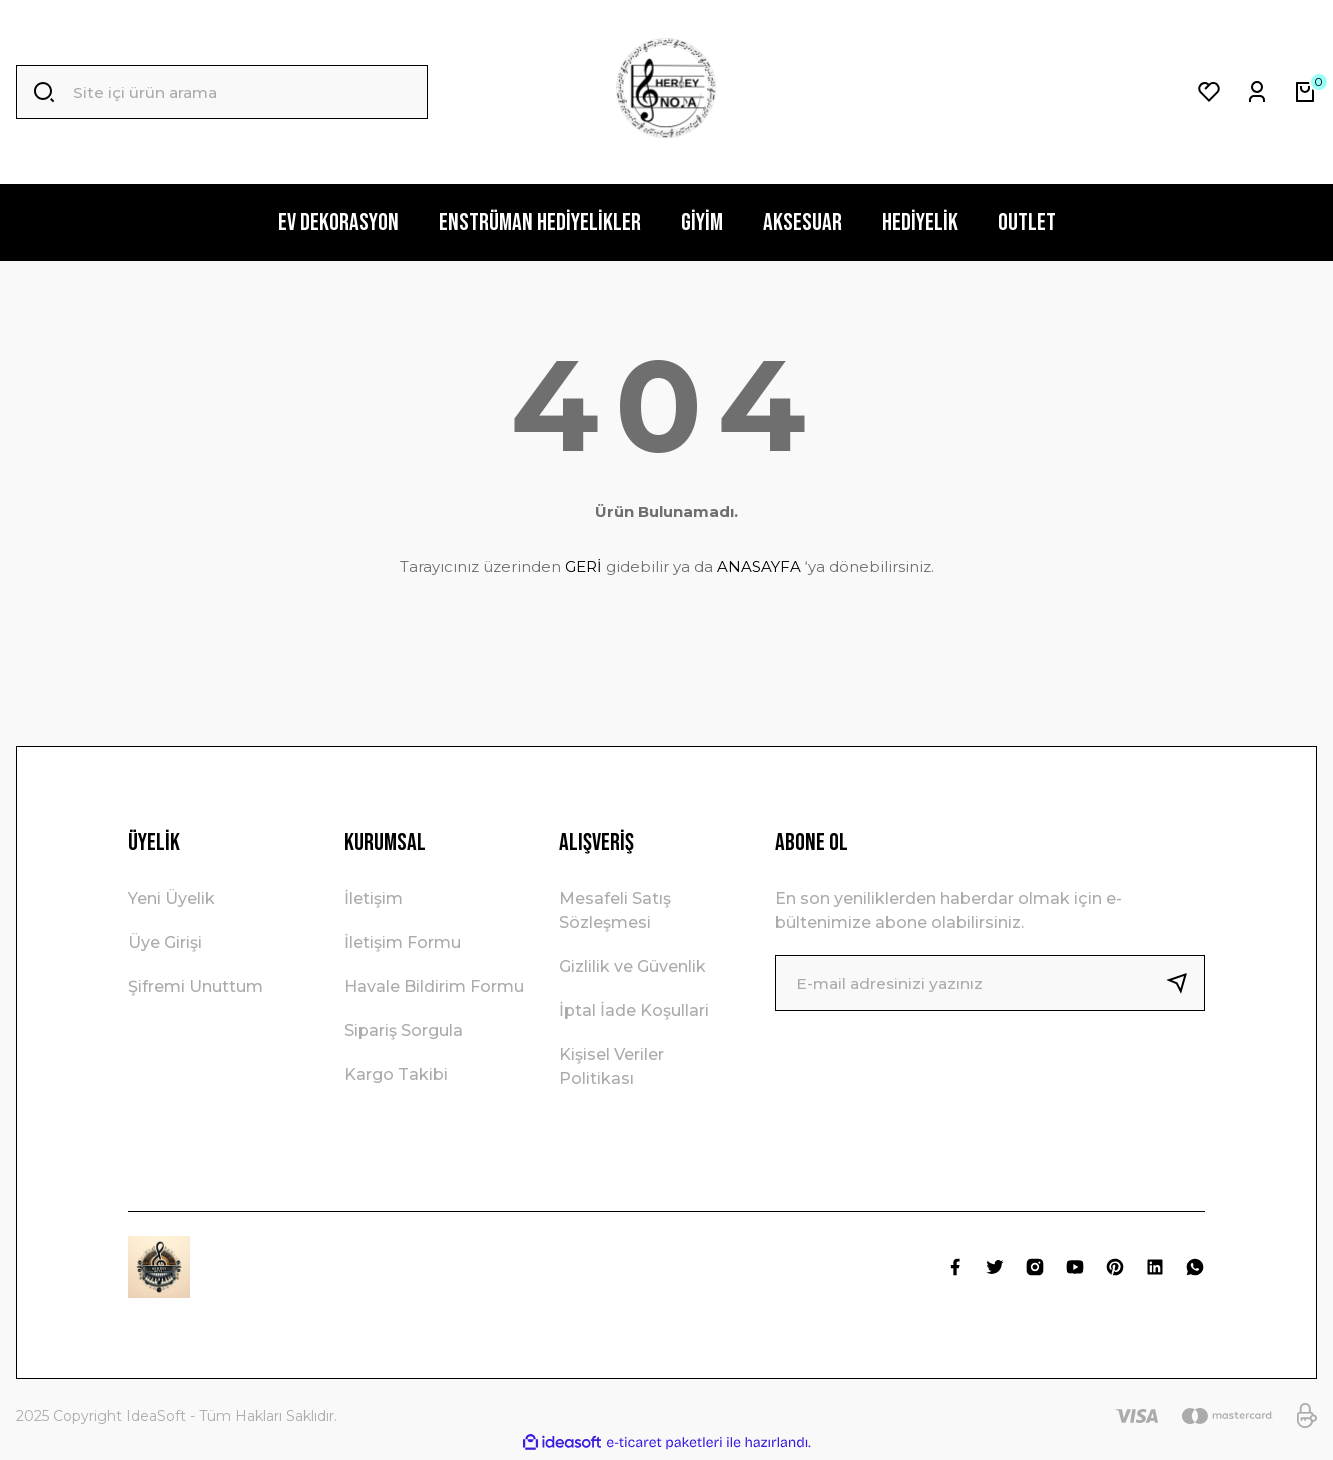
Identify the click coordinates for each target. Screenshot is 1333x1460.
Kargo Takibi (396, 1074)
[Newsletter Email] (990, 983)
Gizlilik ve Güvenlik (632, 966)
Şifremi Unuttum (195, 986)
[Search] (222, 92)
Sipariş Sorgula (403, 1030)
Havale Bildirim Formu (434, 986)
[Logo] (666, 92)
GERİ (583, 566)
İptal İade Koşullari (634, 1010)
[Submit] (1185, 983)
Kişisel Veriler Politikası (611, 1066)
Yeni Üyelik (171, 898)
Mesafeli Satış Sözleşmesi (615, 910)
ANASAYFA (759, 566)
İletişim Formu (402, 942)
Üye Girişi (165, 942)
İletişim (373, 898)
